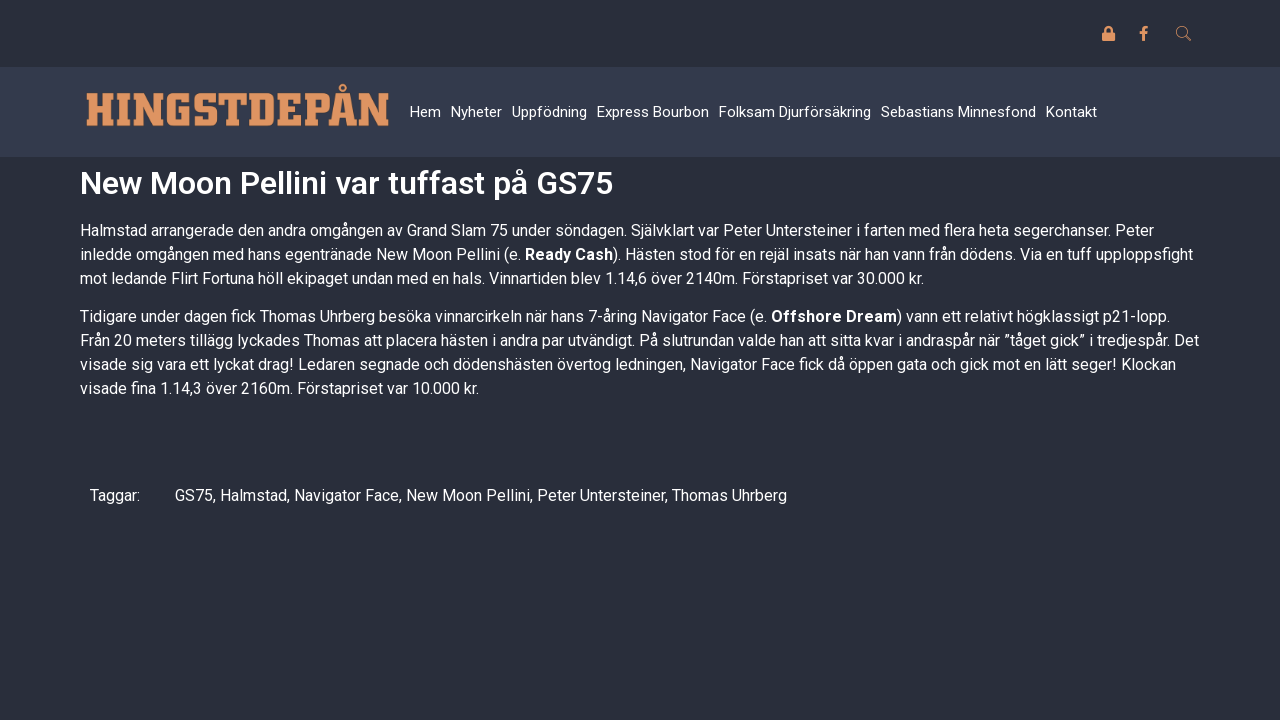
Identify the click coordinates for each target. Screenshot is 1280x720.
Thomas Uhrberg (729, 495)
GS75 (194, 495)
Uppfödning (549, 112)
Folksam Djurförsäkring (795, 112)
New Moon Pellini (468, 495)
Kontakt (1071, 112)
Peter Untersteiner (601, 495)
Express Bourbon (653, 112)
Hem (425, 112)
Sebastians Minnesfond (958, 112)
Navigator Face (346, 495)
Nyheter (476, 112)
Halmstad (253, 495)
